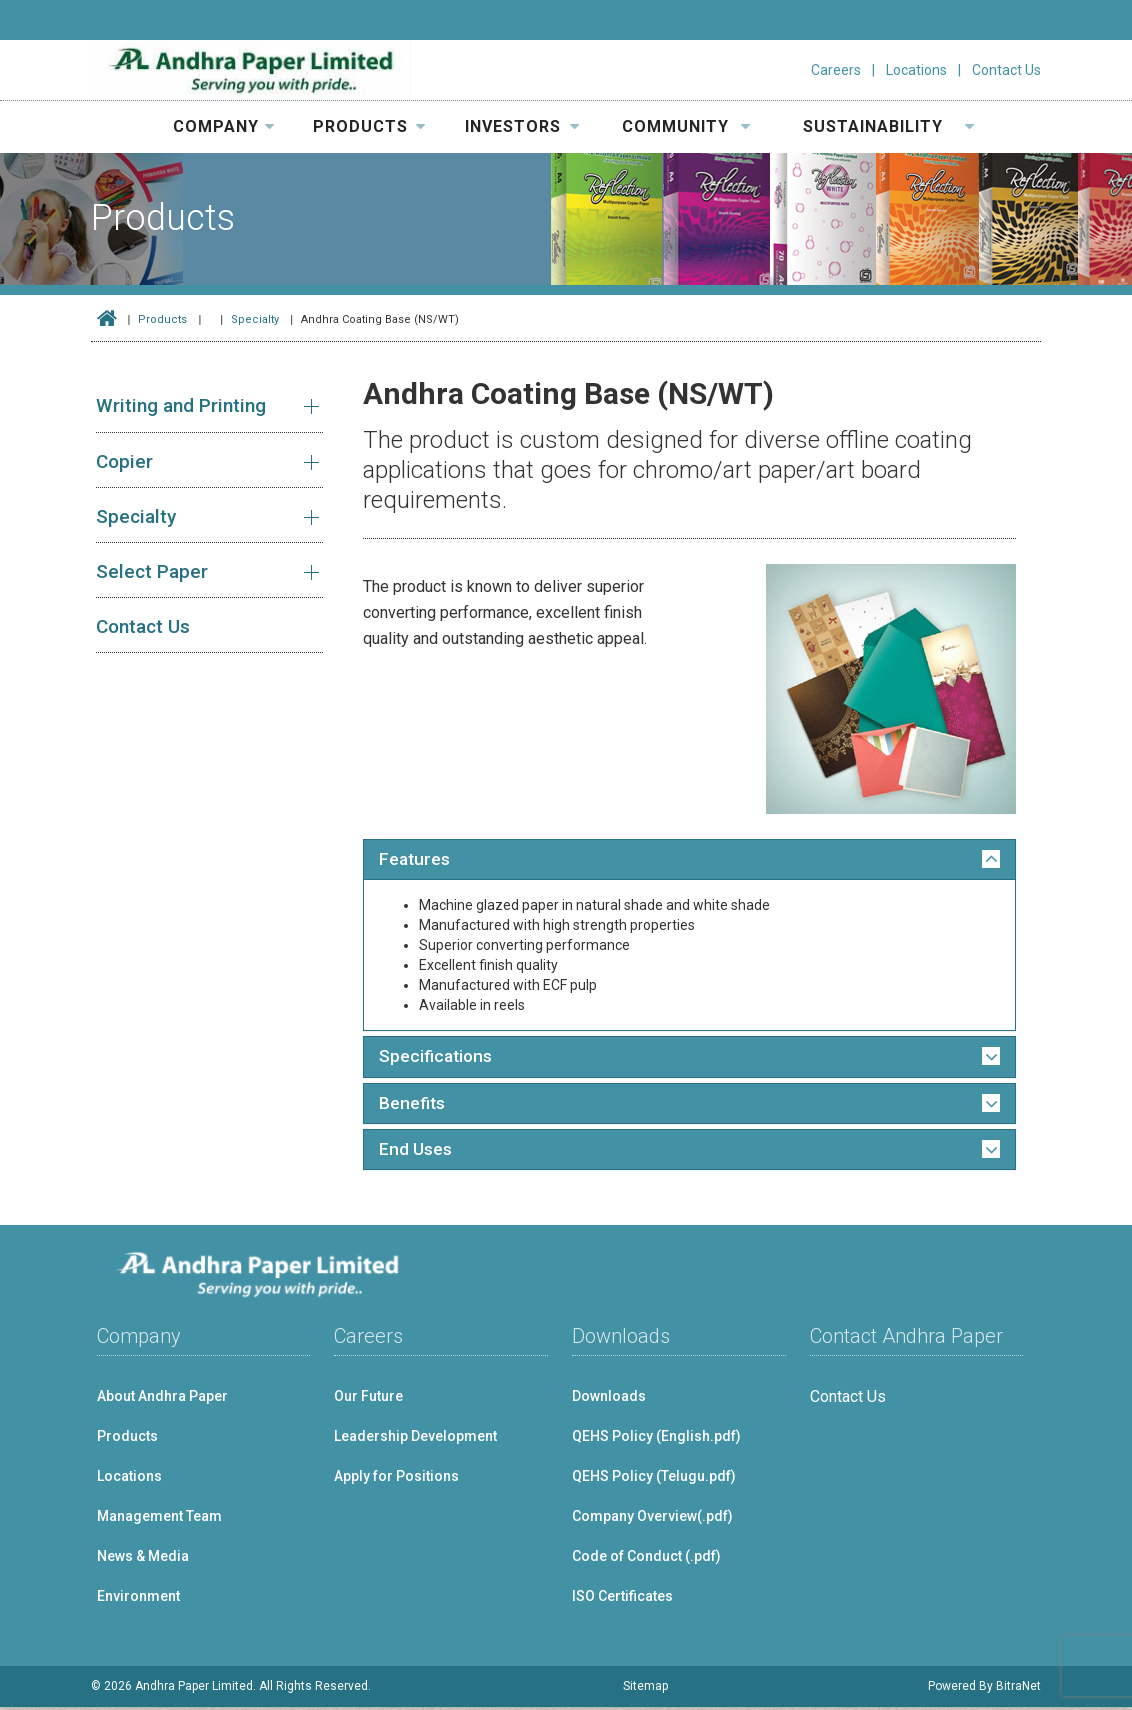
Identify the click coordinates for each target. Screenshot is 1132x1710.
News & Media (143, 1559)
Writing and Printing (181, 405)
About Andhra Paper (162, 1399)
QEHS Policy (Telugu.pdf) (654, 1479)
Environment (138, 1599)
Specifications (437, 1058)
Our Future (368, 1399)
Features (415, 860)
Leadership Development (415, 1439)
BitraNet (1018, 1689)
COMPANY (224, 126)
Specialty (255, 319)
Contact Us (1006, 70)
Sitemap (645, 1689)
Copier (124, 461)
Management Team (159, 1519)
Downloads (609, 1399)
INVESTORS (522, 126)
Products (162, 319)
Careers (836, 70)
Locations (916, 70)
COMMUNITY (686, 126)
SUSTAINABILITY (889, 126)
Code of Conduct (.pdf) (646, 1559)
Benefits (413, 1105)
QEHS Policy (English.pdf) (656, 1439)
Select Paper (152, 571)
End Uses (415, 1152)
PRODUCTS (369, 126)
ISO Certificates (622, 1599)
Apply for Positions (396, 1479)
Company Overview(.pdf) (652, 1519)
